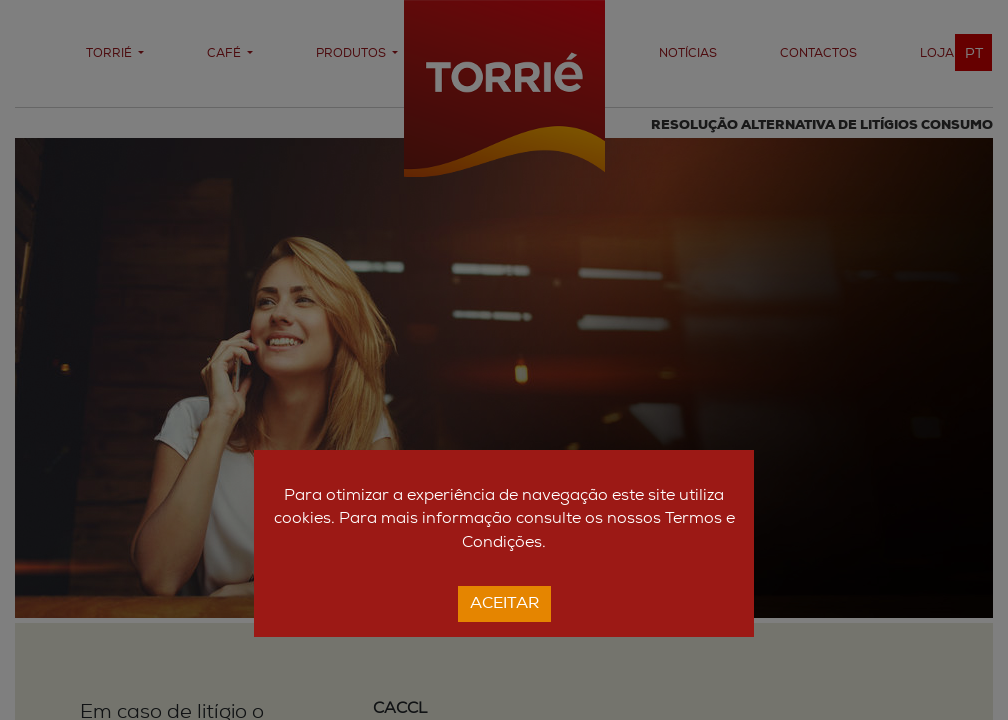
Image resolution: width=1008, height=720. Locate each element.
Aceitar (504, 604)
